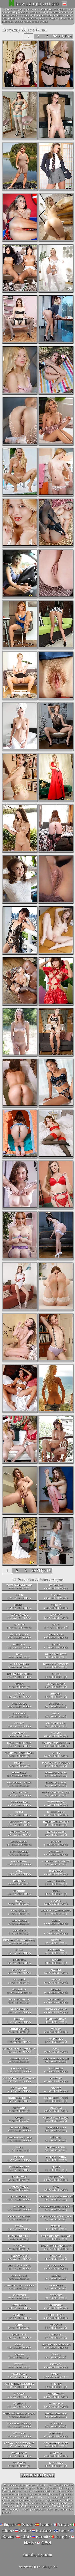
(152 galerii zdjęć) (19, 2070)
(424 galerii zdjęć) (19, 2307)
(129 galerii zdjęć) (19, 1813)
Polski (25, 2537)
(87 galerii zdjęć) (56, 1794)
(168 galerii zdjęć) (56, 1873)
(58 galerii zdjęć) (56, 1882)
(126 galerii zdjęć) (19, 2168)
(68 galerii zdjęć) (19, 1656)
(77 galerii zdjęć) (56, 2425)
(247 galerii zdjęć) (19, 2376)
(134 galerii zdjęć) (19, 2385)
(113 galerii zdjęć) (19, 2139)
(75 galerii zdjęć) (19, 2356)
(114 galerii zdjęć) (56, 1804)
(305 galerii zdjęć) (19, 1794)
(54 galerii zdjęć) (56, 2287)
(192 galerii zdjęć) (19, 1823)
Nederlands (43, 2531)
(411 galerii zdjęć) (56, 2090)
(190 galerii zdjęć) (19, 2346)
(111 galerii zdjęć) (19, 2040)
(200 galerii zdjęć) (19, 1833)
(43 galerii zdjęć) (19, 1666)
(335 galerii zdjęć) (19, 2425)
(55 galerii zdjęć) (56, 2119)
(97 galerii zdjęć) (56, 2326)
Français (63, 2524)
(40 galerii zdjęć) (56, 2021)
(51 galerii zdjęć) (56, 1823)
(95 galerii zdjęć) (19, 1784)
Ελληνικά (7, 2537)
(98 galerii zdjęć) (19, 1902)
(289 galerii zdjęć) (19, 2395)
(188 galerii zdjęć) (19, 2198)
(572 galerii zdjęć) (56, 1616)
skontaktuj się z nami (37, 2555)
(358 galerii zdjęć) (19, 2099)
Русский (42, 2537)
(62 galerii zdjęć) (56, 1833)
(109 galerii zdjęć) (19, 1863)
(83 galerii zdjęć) (19, 2119)
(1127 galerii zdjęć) (19, 1626)
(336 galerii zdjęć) (19, 2050)
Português (61, 2537)
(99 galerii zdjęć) (56, 1675)
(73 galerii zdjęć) (19, 1715)
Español (44, 2524)
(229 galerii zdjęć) (56, 1754)
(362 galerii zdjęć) (56, 1636)
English (9, 2524)
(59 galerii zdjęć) (56, 2336)
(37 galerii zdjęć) (56, 2208)
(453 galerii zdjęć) (19, 1804)
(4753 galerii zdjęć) (19, 1843)
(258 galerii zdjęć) (56, 2435)
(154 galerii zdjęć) (19, 1606)
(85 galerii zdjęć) (19, 1587)
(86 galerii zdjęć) (19, 2109)
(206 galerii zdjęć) (19, 2257)
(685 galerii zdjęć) (56, 2188)
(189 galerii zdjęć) (56, 2395)
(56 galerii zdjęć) (56, 2139)
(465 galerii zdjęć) (56, 2109)
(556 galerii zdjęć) (19, 2435)
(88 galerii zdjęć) (19, 2001)
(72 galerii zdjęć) (56, 1725)
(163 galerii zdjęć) (56, 1587)
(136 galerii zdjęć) (56, 1932)
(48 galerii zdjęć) (56, 1705)
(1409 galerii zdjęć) (19, 1774)
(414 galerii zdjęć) (19, 2090)
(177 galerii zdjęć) (19, 1596)
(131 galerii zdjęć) (19, 2454)
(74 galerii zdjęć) (19, 1754)
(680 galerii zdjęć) (19, 2129)
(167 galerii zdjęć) (56, 2405)
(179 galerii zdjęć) (56, 1646)
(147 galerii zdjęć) (19, 2445)
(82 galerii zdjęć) (56, 1952)
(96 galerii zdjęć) (56, 1863)
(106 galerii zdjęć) (56, 2001)
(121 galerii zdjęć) (56, 2070)
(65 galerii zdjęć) (56, 2099)
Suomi (62, 2531)
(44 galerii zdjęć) (19, 1942)
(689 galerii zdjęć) (56, 2178)
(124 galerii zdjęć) (19, 1873)
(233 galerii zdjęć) (56, 1744)
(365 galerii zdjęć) (19, 2080)
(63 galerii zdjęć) (56, 1764)
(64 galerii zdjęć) (19, 1764)
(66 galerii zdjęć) (19, 1882)
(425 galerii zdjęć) (56, 2050)
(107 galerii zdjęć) (56, 1853)
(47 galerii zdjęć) (56, 1656)
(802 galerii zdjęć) (19, 1695)
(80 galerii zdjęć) (56, 1695)
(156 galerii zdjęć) (19, 1952)
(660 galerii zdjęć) (56, 1922)
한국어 (46, 2543)
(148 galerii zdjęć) (19, 1892)
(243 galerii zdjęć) (56, 1813)
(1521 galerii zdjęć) (56, 1626)
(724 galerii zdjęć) (56, 1902)
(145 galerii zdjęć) (19, 2316)
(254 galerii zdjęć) (19, 1725)
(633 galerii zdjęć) (19, 1636)
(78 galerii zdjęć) (56, 2040)
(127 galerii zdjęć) (19, 1646)
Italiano (7, 2531)
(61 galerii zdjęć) (19, 1685)
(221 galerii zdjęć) (19, 2011)
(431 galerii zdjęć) (56, 2030)
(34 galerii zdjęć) (56, 1685)
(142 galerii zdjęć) (56, 1606)
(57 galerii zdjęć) (56, 1715)
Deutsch (27, 2524)
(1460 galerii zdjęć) (19, 1991)
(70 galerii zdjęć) (19, 2030)
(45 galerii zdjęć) (56, 1892)
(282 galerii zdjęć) (56, 1735)
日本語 (29, 2543)
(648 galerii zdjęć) (19, 1705)
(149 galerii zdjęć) (19, 2021)
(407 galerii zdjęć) (56, 2267)
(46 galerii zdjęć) (19, 1912)
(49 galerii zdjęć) (19, 2237)
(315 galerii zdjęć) (19, 2267)
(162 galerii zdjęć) (19, 2228)
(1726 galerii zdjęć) (56, 2376)
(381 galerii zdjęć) (56, 1991)
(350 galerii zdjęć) (19, 1971)
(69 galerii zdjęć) (19, 2188)
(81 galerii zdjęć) (56, 1961)
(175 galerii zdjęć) (19, 2208)
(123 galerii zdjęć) (56, 1843)
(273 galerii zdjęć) (19, 1675)
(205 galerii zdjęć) (19, 2336)
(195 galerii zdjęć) (19, 2159)
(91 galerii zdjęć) (19, 2149)
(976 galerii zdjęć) (56, 1981)
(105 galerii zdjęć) (56, 1596)
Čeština (24, 2531)
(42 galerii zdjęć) (19, 2277)
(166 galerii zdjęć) (56, 2011)
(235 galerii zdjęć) (56, 2080)
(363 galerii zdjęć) (19, 1961)
